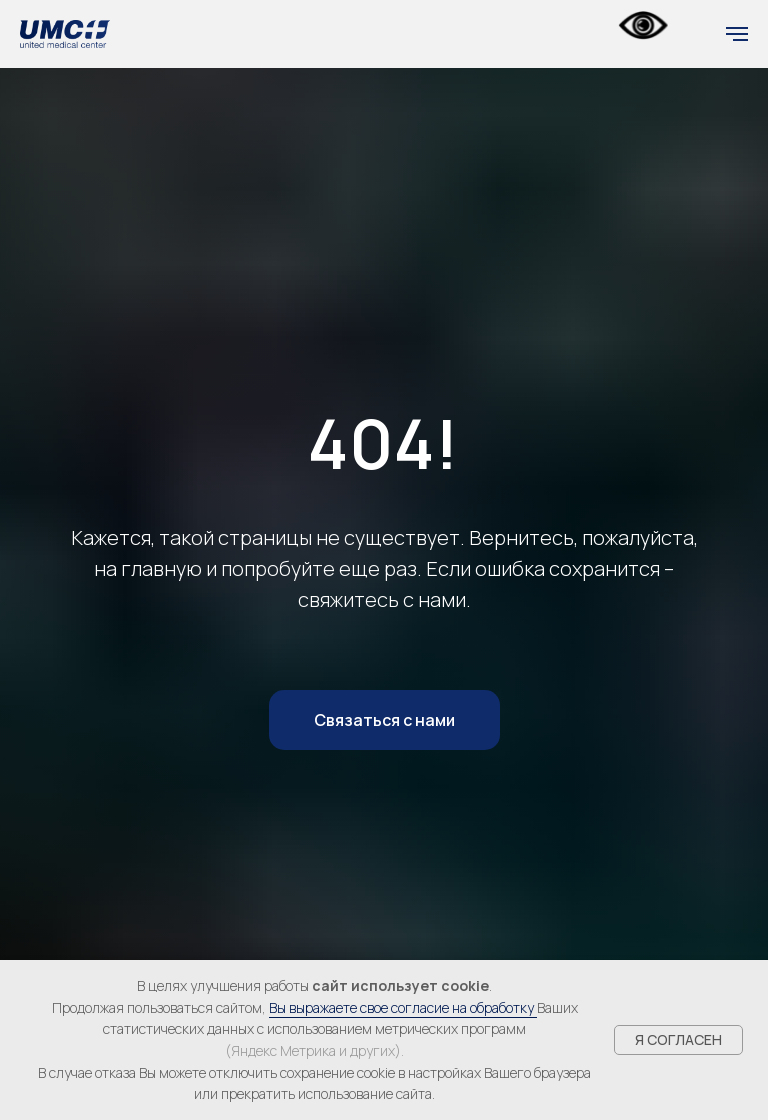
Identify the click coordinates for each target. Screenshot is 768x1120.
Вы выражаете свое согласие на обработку (403, 1007)
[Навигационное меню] (737, 34)
